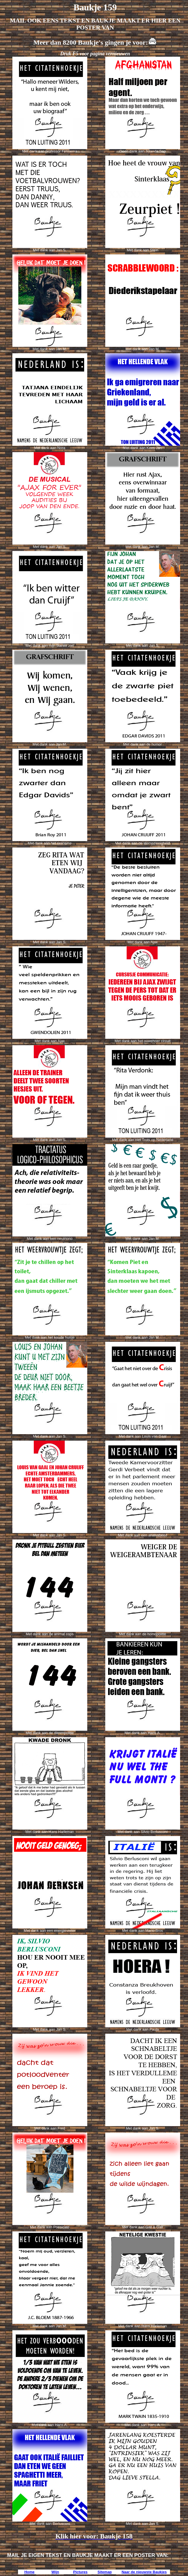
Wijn (55, 2572)
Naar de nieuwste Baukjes (144, 2572)
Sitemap (104, 2572)
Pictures (80, 2572)
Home (29, 2572)
